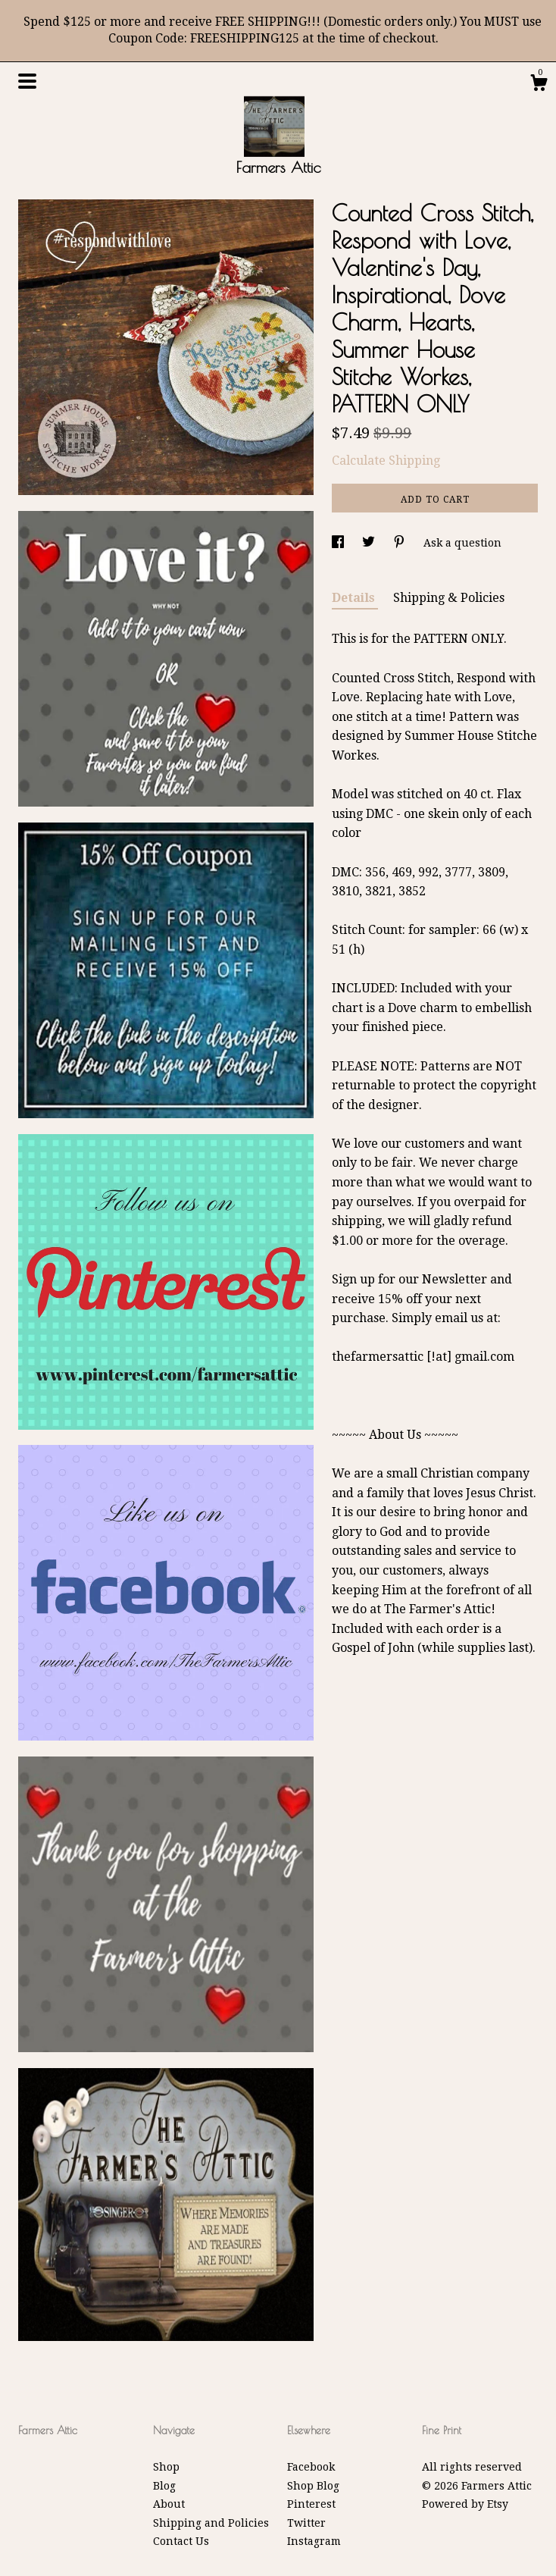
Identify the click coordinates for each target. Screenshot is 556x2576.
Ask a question (462, 543)
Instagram (314, 2541)
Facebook (311, 2467)
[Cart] (538, 85)
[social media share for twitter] (370, 543)
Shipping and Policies (211, 2523)
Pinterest (311, 2504)
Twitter (306, 2523)
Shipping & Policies (448, 598)
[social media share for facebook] (339, 543)
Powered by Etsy (465, 2504)
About (169, 2504)
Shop (166, 2467)
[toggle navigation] (27, 81)
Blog (164, 2486)
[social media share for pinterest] (400, 543)
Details (355, 598)
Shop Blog (313, 2486)
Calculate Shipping (386, 460)
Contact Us (181, 2541)
